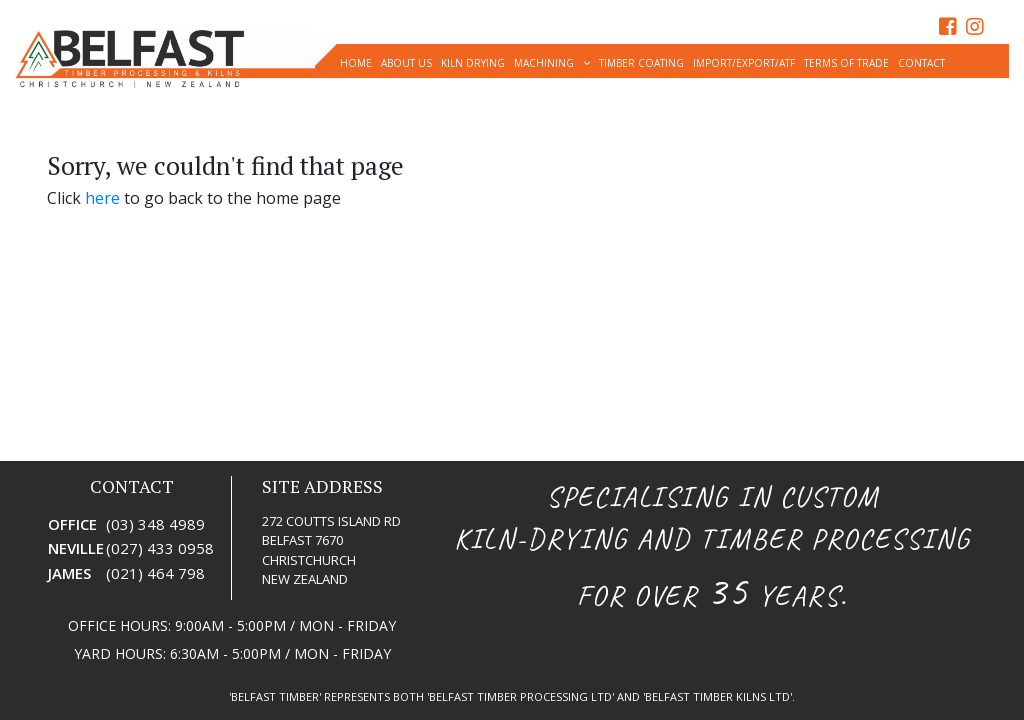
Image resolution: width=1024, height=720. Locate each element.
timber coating (641, 63)
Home (356, 63)
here (102, 198)
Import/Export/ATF (744, 63)
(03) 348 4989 (155, 524)
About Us (406, 63)
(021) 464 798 (155, 573)
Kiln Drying (473, 63)
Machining (544, 63)
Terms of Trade (846, 63)
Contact (921, 63)
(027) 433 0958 (160, 548)
